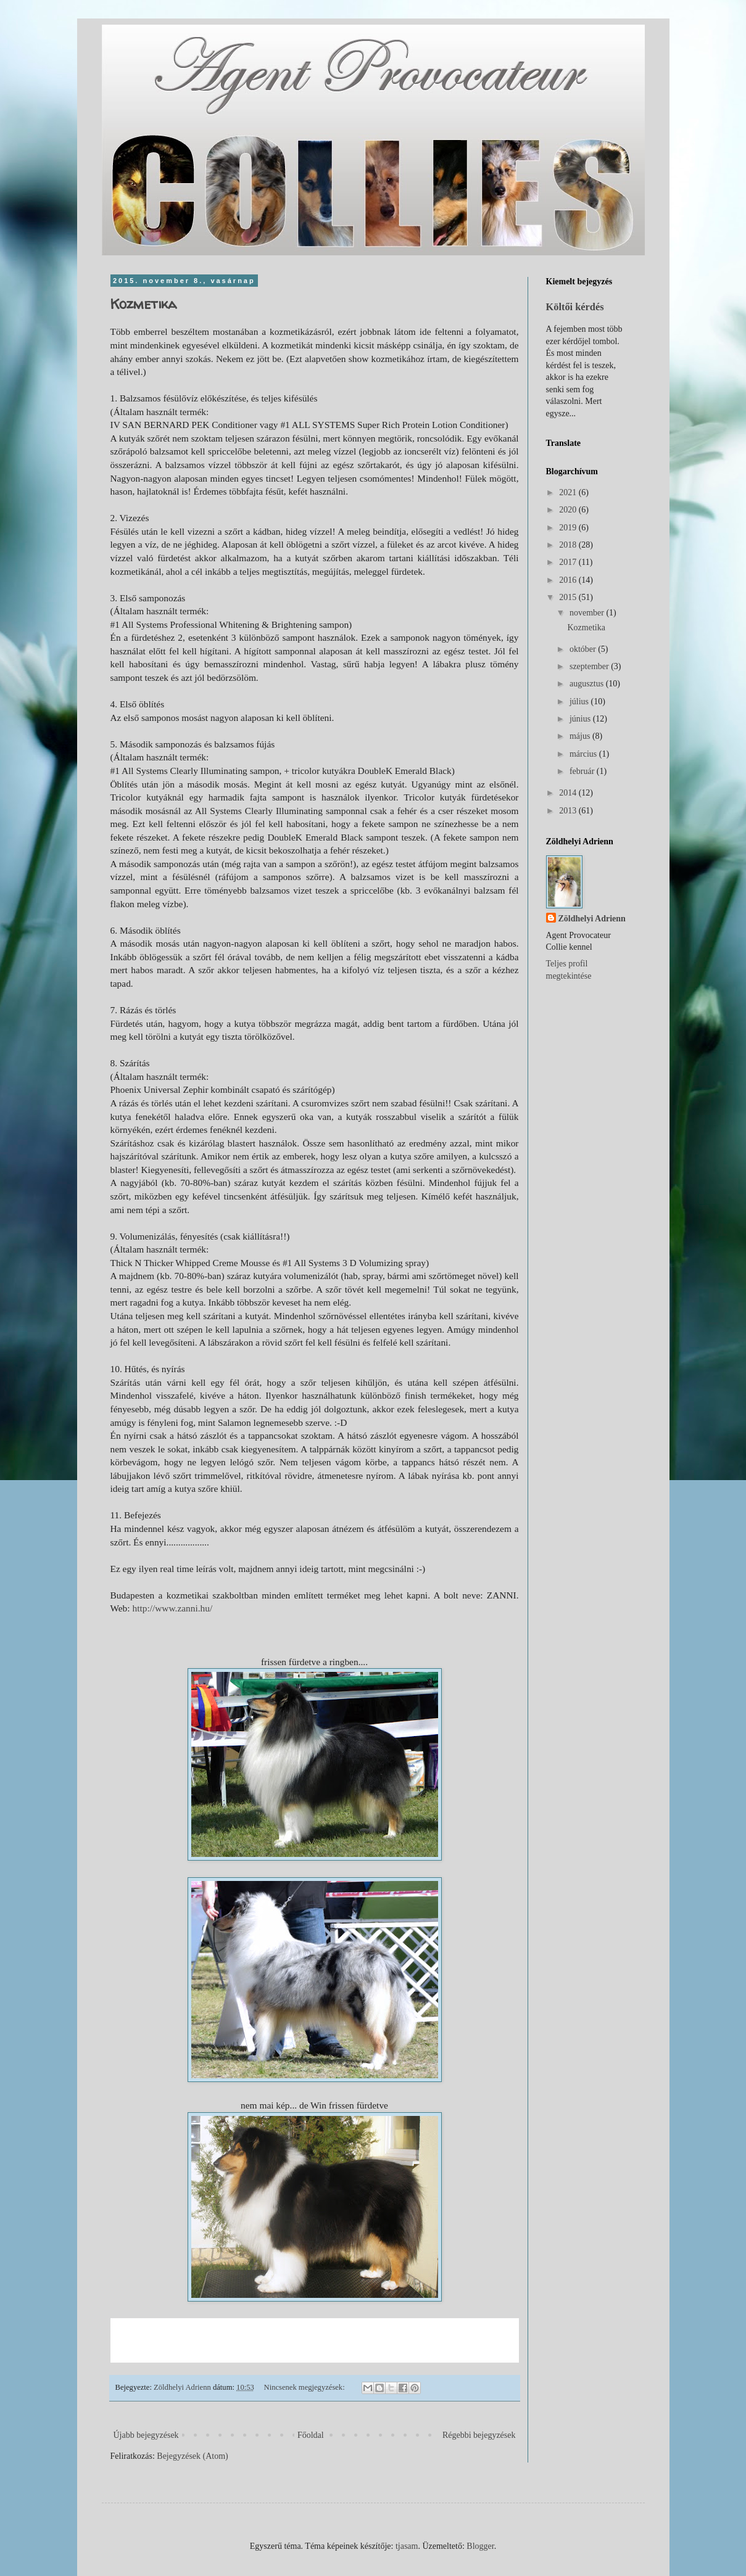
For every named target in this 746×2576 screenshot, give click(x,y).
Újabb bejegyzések (146, 2435)
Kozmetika (143, 304)
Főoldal (310, 2435)
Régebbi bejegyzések (479, 2435)
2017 (569, 562)
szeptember (590, 666)
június (581, 718)
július (580, 701)
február (583, 771)
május (581, 736)
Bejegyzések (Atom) (192, 2456)
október (584, 649)
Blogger (480, 2546)
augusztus (588, 683)
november (588, 612)
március (584, 754)
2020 (569, 509)
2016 (569, 580)
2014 (569, 792)
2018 (569, 544)
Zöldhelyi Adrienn (592, 918)
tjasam (407, 2546)
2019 (569, 527)
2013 (569, 810)
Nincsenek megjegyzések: (305, 2387)
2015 (569, 597)
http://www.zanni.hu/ (172, 1608)
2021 (569, 492)
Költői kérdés (575, 307)
